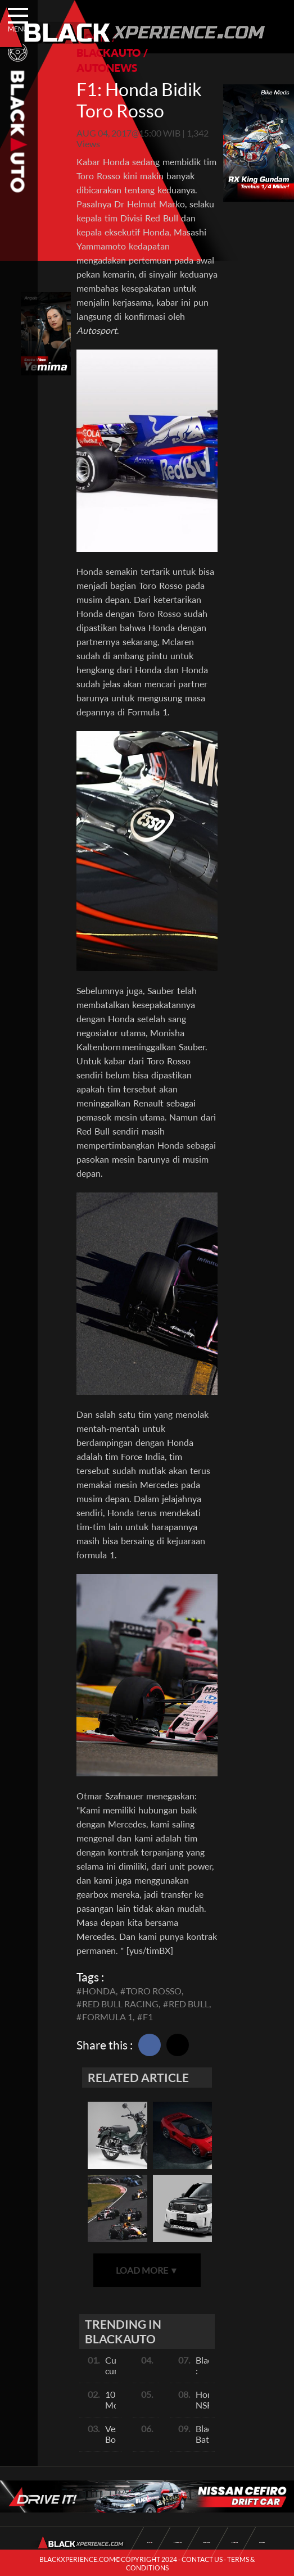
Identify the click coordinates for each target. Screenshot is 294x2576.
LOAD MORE (147, 2270)
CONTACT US (202, 2559)
